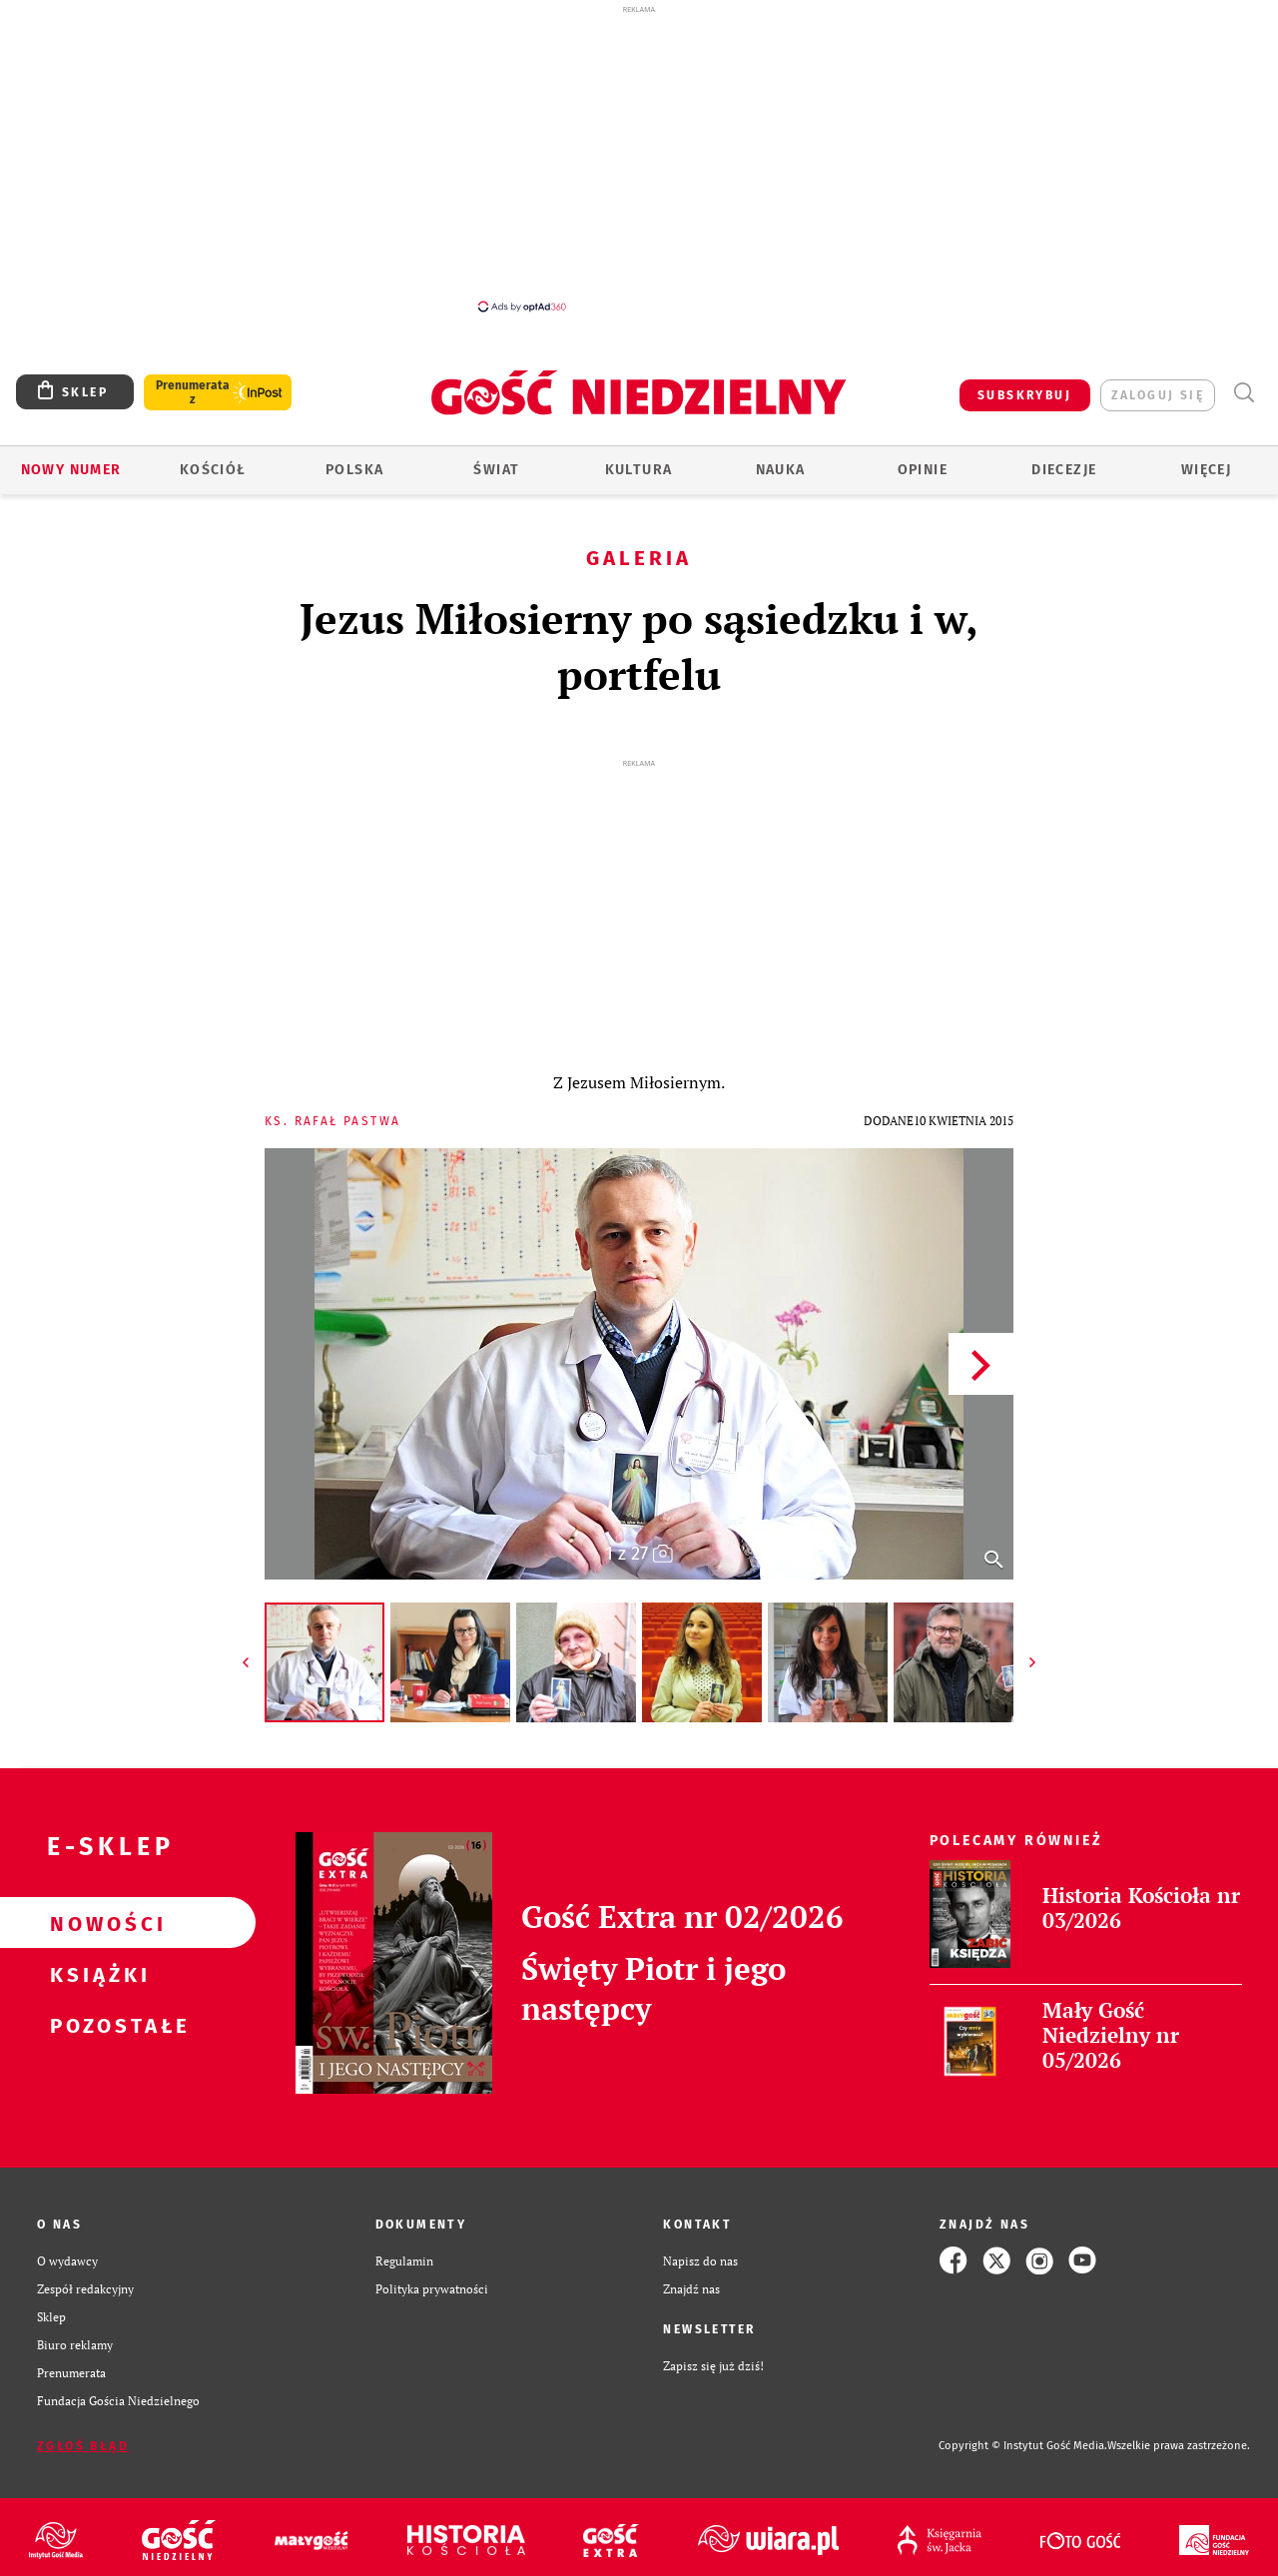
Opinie (923, 469)
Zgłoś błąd (83, 2446)
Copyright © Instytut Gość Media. (1023, 2445)
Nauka (781, 469)
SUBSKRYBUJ (1024, 395)
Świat (496, 469)
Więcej (1206, 469)
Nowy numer (71, 469)
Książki (96, 1974)
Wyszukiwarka (1243, 392)
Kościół (213, 469)
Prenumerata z (193, 392)
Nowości (96, 1923)
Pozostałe (96, 2025)
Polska (354, 469)
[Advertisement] (639, 158)
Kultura (639, 469)
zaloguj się (1157, 395)
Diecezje (1063, 469)
